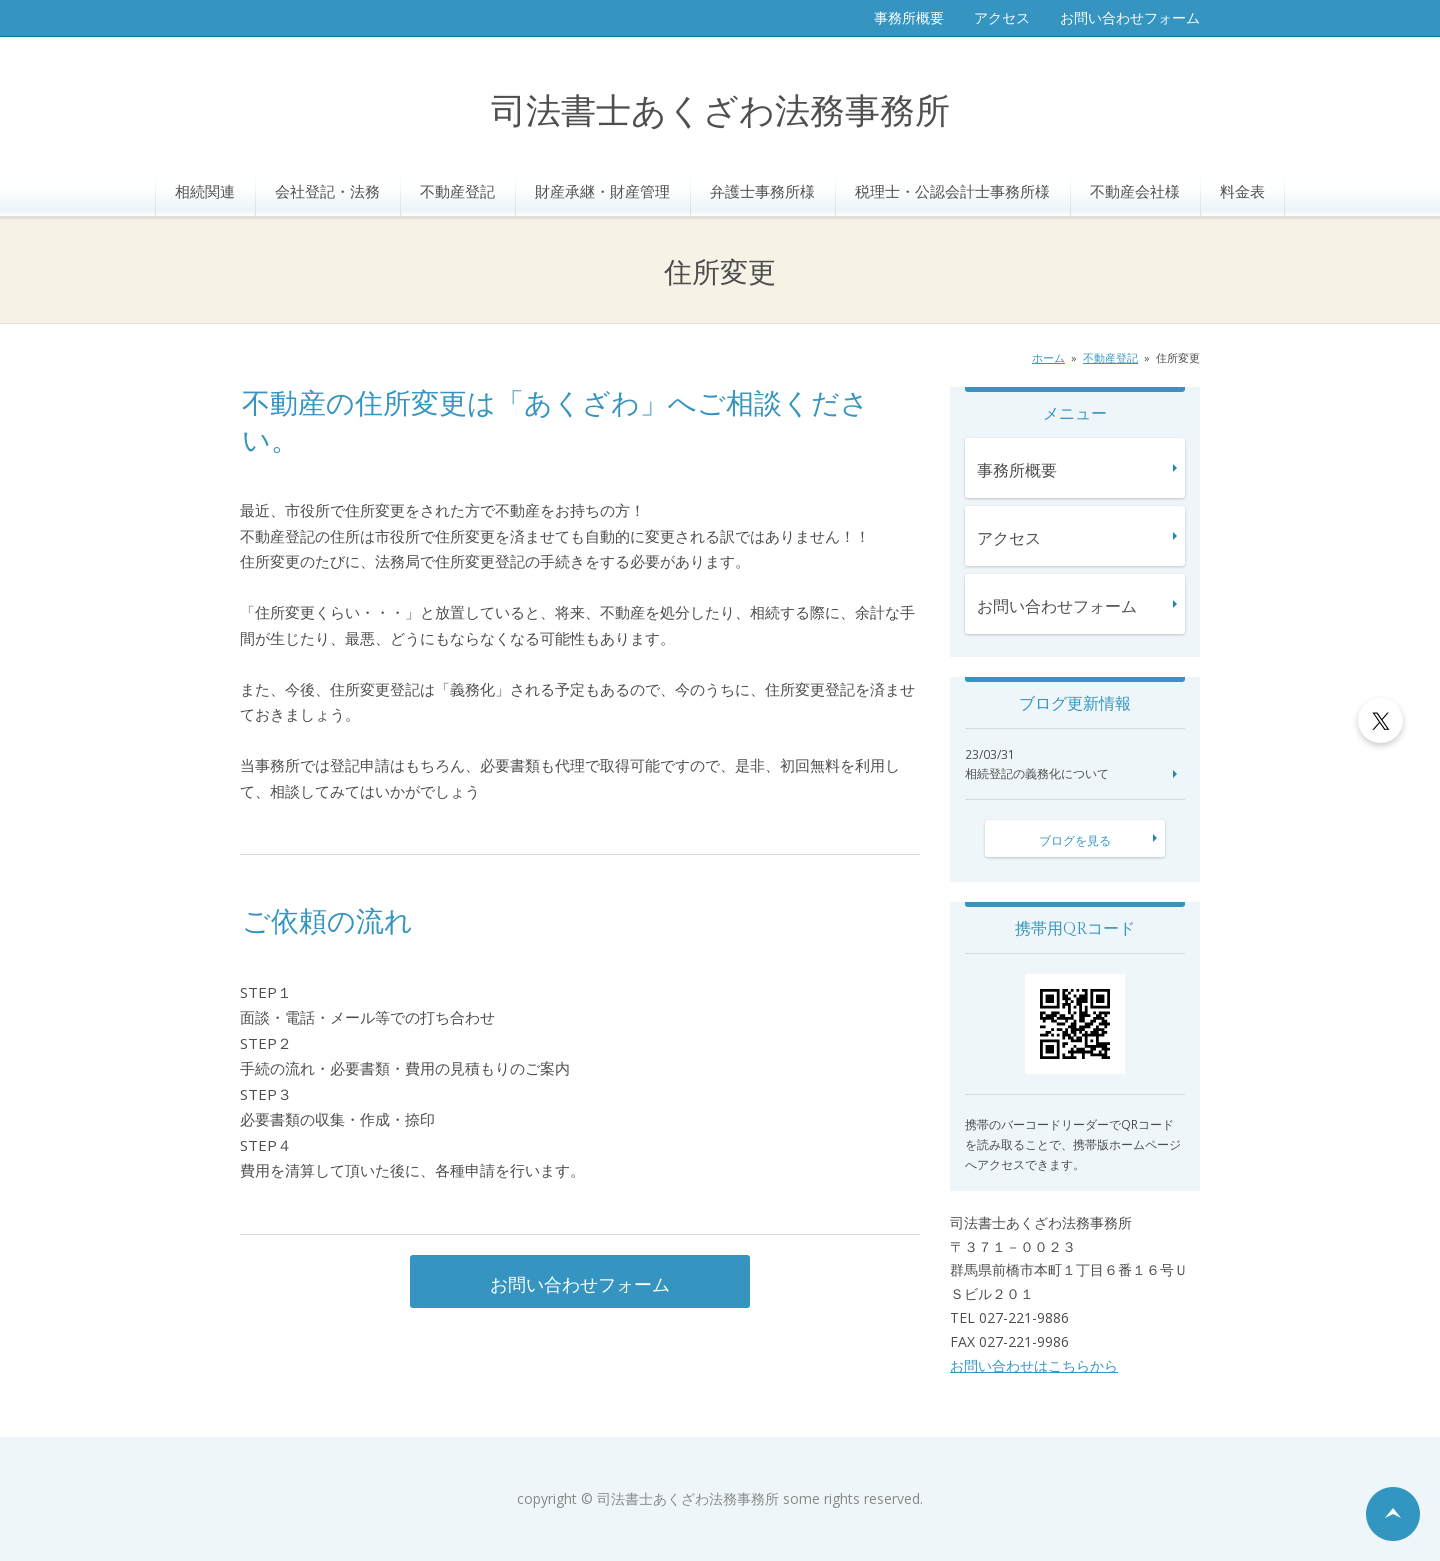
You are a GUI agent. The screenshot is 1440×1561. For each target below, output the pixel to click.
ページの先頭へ (1393, 1514)
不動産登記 (457, 191)
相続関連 (205, 191)
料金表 (1242, 191)
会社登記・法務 (327, 191)
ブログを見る (1075, 840)
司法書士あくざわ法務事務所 (720, 112)
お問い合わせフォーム (1130, 17)
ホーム (1048, 357)
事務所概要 (909, 17)
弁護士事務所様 (762, 191)
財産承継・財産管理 (602, 191)
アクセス (1002, 17)
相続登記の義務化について (1037, 774)
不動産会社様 (1135, 191)
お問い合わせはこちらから (1034, 1365)
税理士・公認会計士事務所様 (952, 191)
